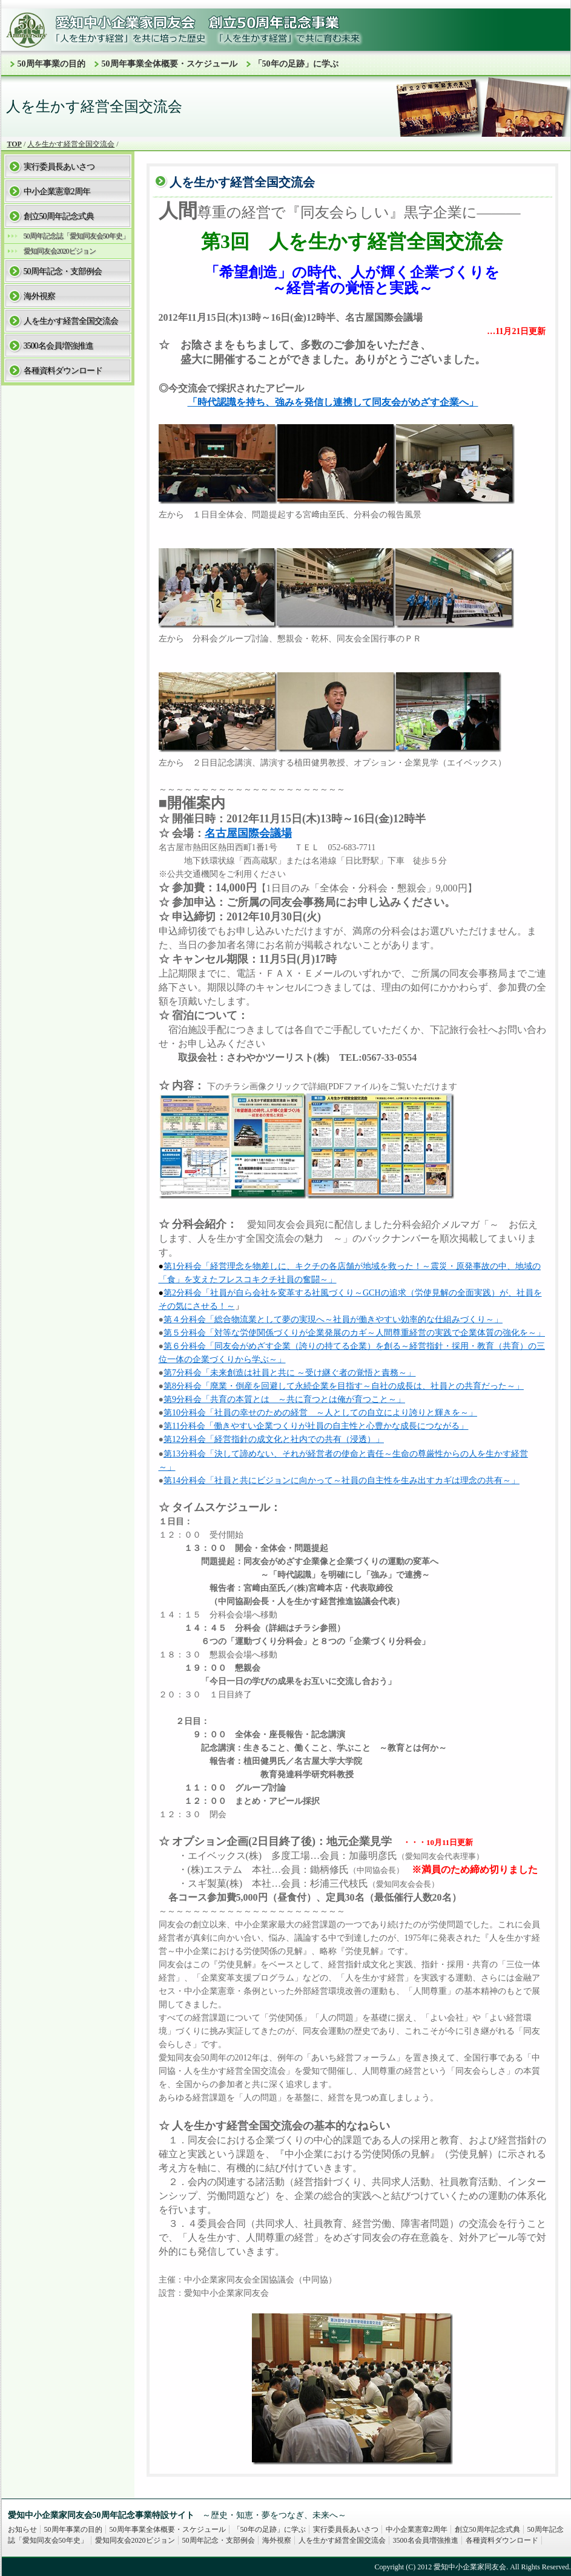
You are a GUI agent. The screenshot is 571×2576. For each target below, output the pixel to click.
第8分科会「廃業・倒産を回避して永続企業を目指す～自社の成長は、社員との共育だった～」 (343, 1386)
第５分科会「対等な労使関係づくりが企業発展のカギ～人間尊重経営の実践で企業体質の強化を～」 (354, 1332)
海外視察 (39, 296)
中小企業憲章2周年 (57, 191)
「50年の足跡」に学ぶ (296, 63)
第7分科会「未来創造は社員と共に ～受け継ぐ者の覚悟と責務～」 (289, 1372)
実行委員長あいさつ (59, 166)
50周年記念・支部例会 (63, 271)
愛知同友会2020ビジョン (60, 251)
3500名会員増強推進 (58, 345)
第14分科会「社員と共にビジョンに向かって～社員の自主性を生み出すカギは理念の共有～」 (341, 1480)
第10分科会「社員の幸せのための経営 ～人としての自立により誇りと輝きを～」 (320, 1412)
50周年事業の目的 (51, 63)
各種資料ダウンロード (63, 370)
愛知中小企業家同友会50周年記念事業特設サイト (101, 2515)
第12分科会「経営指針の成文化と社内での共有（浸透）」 (273, 1439)
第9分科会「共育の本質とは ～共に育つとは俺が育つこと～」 (284, 1399)
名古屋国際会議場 (248, 833)
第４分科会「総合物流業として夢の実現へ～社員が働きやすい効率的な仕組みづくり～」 (333, 1319)
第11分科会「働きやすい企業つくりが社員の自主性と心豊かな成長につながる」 (315, 1426)
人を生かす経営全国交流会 (70, 144)
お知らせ (22, 2529)
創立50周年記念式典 (59, 216)
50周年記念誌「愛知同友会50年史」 (76, 236)
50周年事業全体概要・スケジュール (169, 63)
